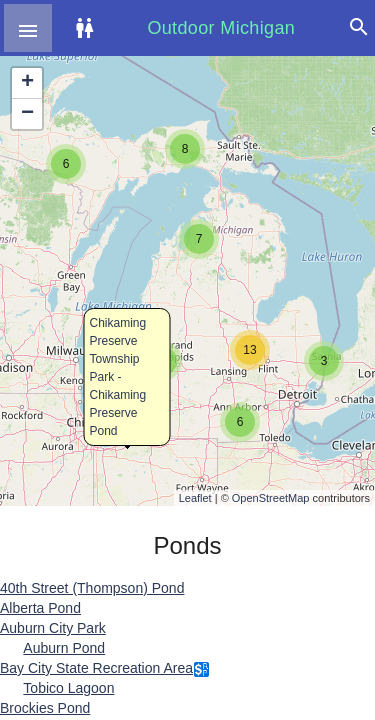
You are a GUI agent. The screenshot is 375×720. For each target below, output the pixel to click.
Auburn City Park (53, 628)
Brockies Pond (45, 708)
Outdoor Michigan (221, 28)
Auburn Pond (64, 648)
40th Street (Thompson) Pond (92, 588)
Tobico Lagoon (68, 688)
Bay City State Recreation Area (96, 668)
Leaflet (195, 498)
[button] (28, 28)
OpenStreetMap (271, 498)
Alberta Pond (40, 608)
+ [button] (27, 83)
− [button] (27, 114)
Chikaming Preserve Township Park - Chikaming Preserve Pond (118, 377)
